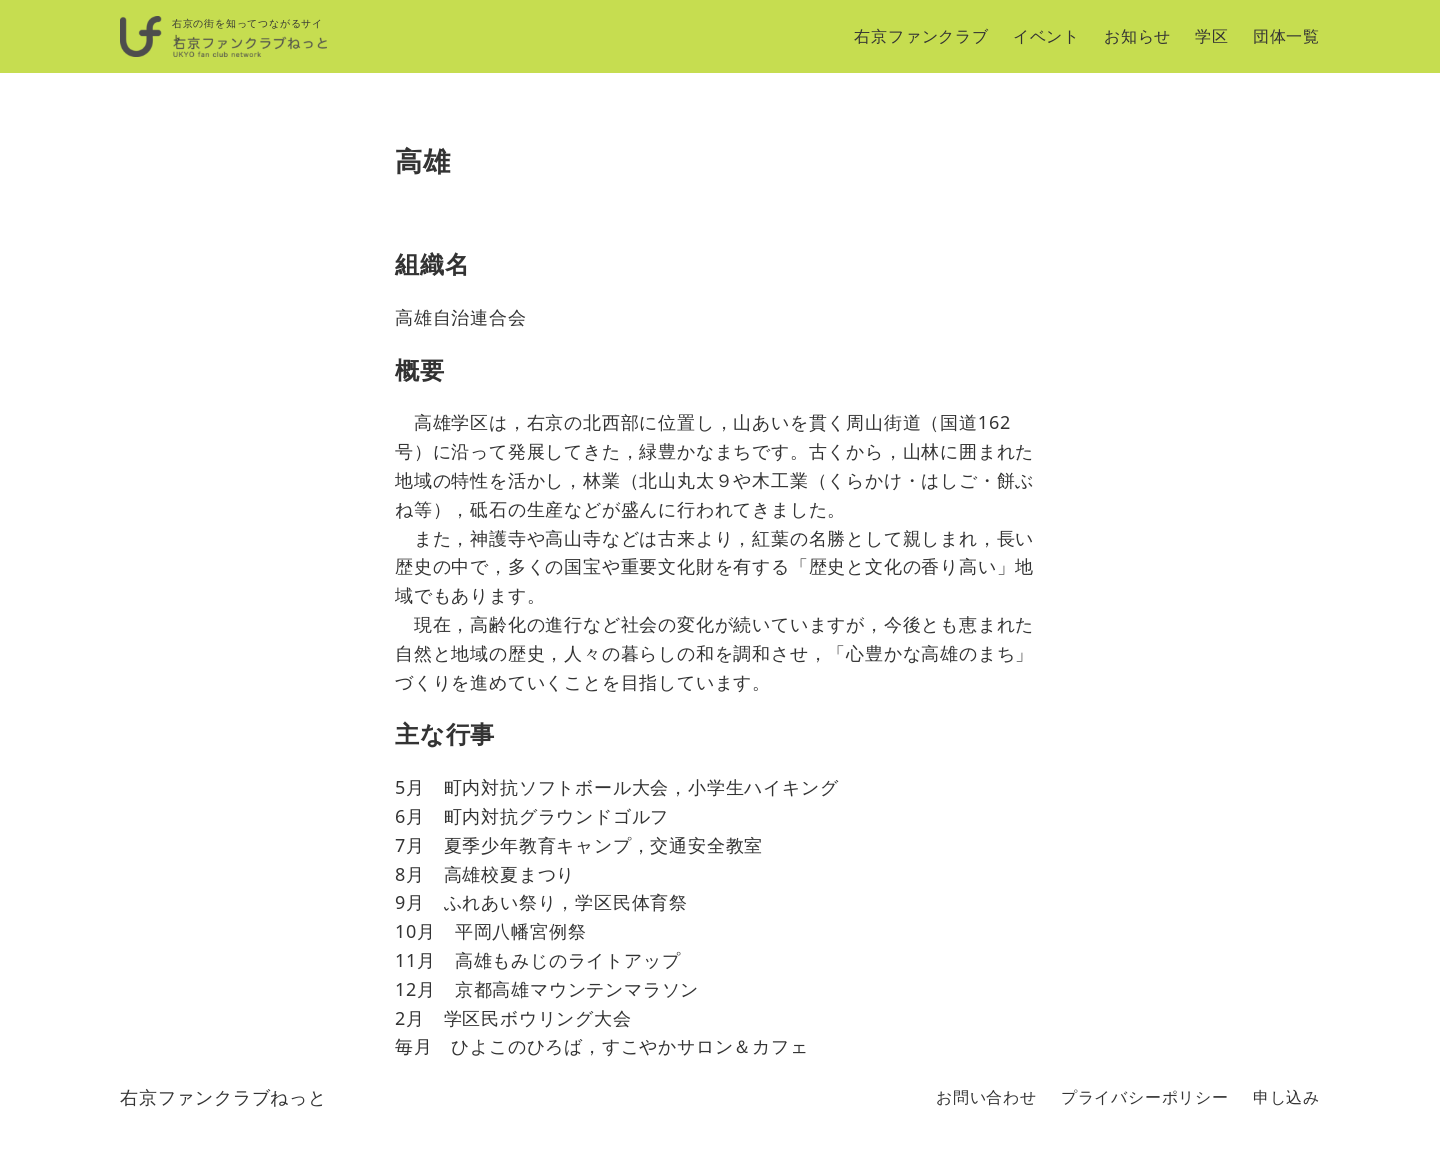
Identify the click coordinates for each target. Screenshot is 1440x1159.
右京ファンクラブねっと (223, 1097)
